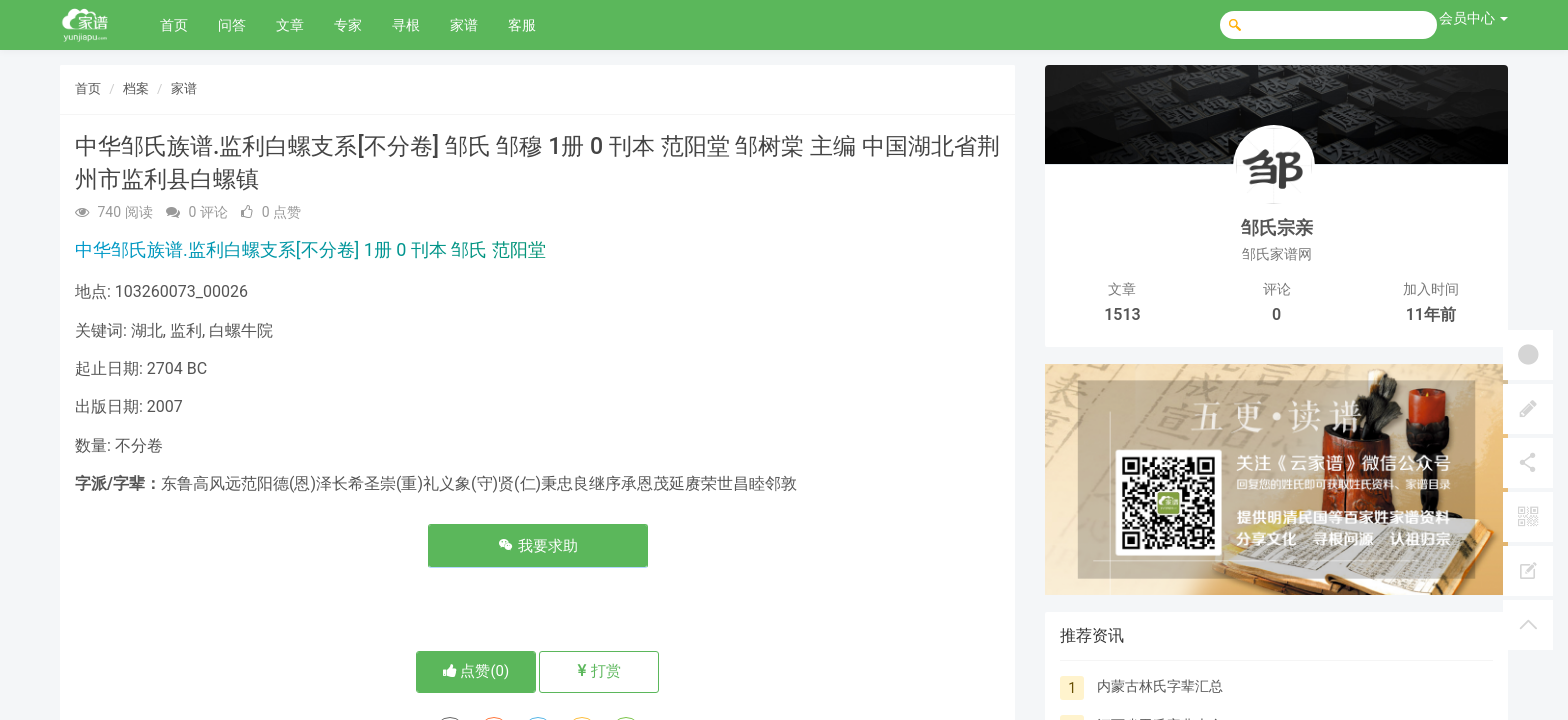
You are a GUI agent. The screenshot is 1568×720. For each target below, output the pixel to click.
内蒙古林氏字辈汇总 (1160, 686)
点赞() (476, 671)
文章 (290, 25)
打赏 (599, 671)
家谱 (464, 25)
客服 (522, 25)
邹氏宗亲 (1277, 227)
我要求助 (538, 546)
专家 (348, 25)
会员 (1473, 18)
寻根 (406, 25)
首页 (174, 25)
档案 (136, 88)
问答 (232, 25)
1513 (1122, 314)
